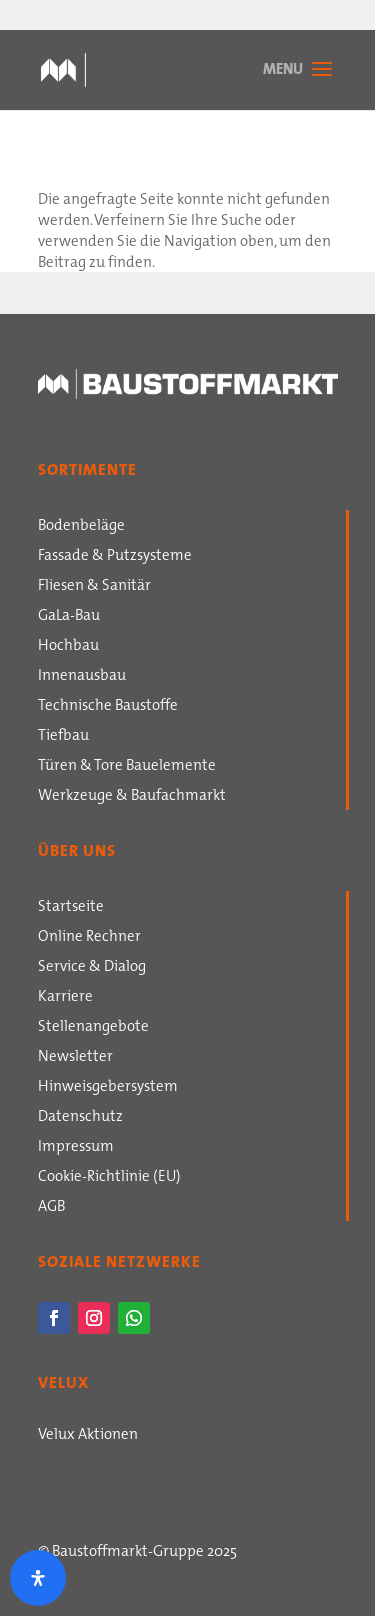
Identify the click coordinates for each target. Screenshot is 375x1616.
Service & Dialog (92, 968)
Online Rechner (89, 938)
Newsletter (75, 1058)
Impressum (76, 1148)
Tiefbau (63, 737)
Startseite (71, 908)
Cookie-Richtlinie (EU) (109, 1178)
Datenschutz (80, 1118)
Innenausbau (82, 677)
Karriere (65, 998)
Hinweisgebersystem (108, 1088)
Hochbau (68, 647)
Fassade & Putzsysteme (115, 557)
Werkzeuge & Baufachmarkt (132, 797)
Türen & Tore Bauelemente (127, 767)
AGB (51, 1208)
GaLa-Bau (69, 617)
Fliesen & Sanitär (94, 587)
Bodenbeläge (81, 527)
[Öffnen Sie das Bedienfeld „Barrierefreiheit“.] (38, 1578)
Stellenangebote (93, 1028)
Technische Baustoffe (108, 707)
